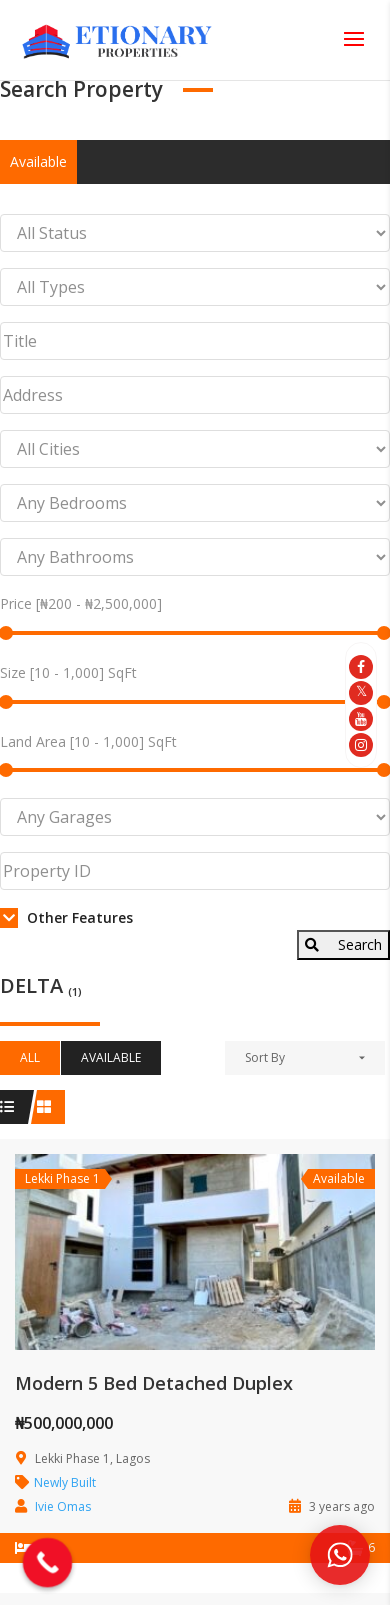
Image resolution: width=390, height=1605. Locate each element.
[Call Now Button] (48, 1563)
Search (343, 944)
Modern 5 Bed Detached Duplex (154, 1383)
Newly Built (65, 1482)
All (30, 1057)
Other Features (66, 917)
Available (38, 161)
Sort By (265, 1057)
